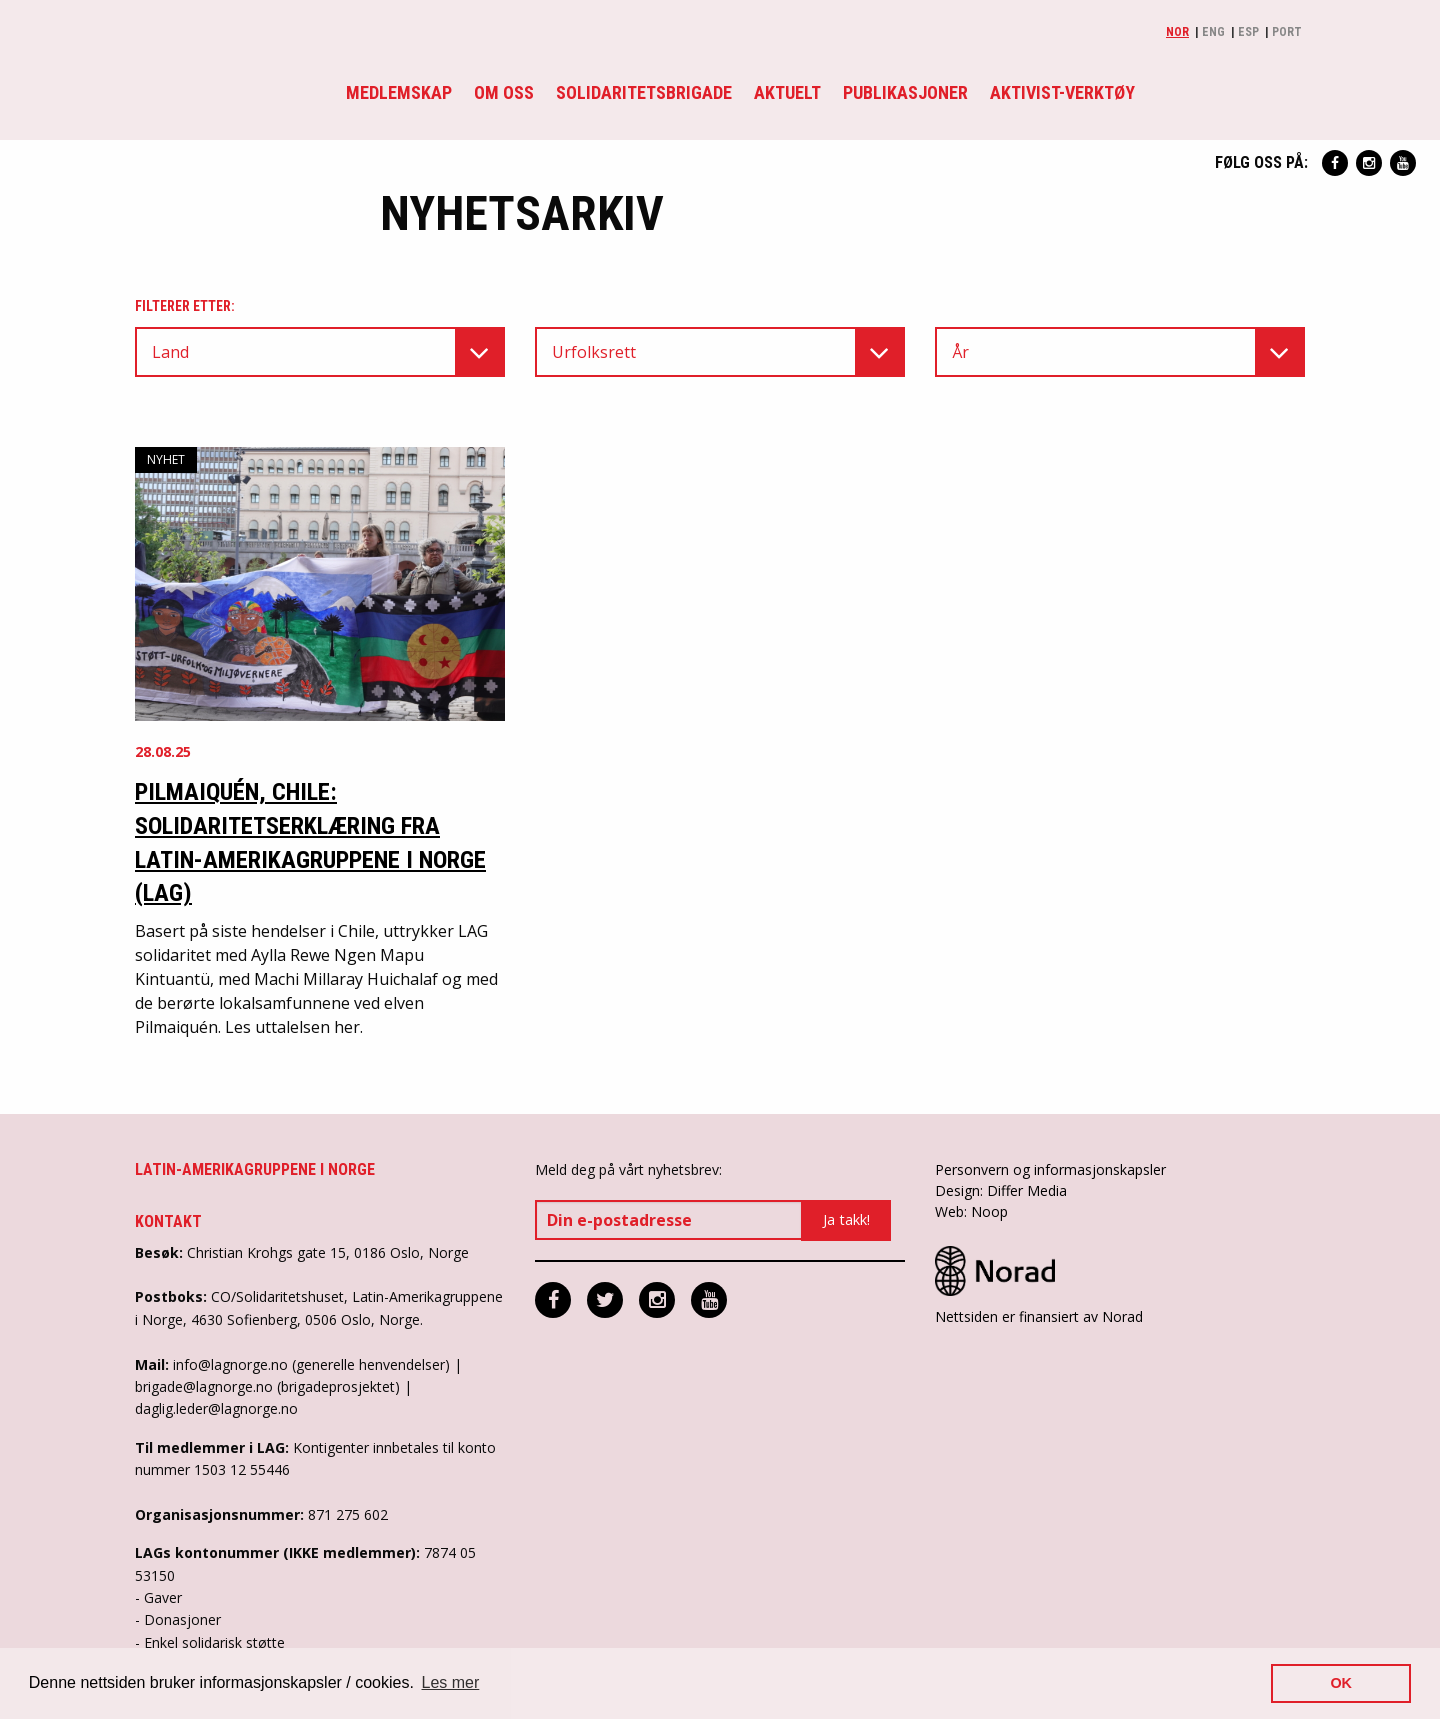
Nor (1177, 32)
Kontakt (168, 1221)
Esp (1248, 32)
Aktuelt (787, 92)
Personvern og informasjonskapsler (1050, 1169)
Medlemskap (399, 92)
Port (1287, 32)
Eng (1213, 32)
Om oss (504, 92)
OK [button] (1341, 1683)
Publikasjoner (905, 92)
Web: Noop (971, 1211)
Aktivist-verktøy (1062, 92)
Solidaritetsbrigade (644, 92)
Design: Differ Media (1001, 1190)
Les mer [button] (451, 1682)
